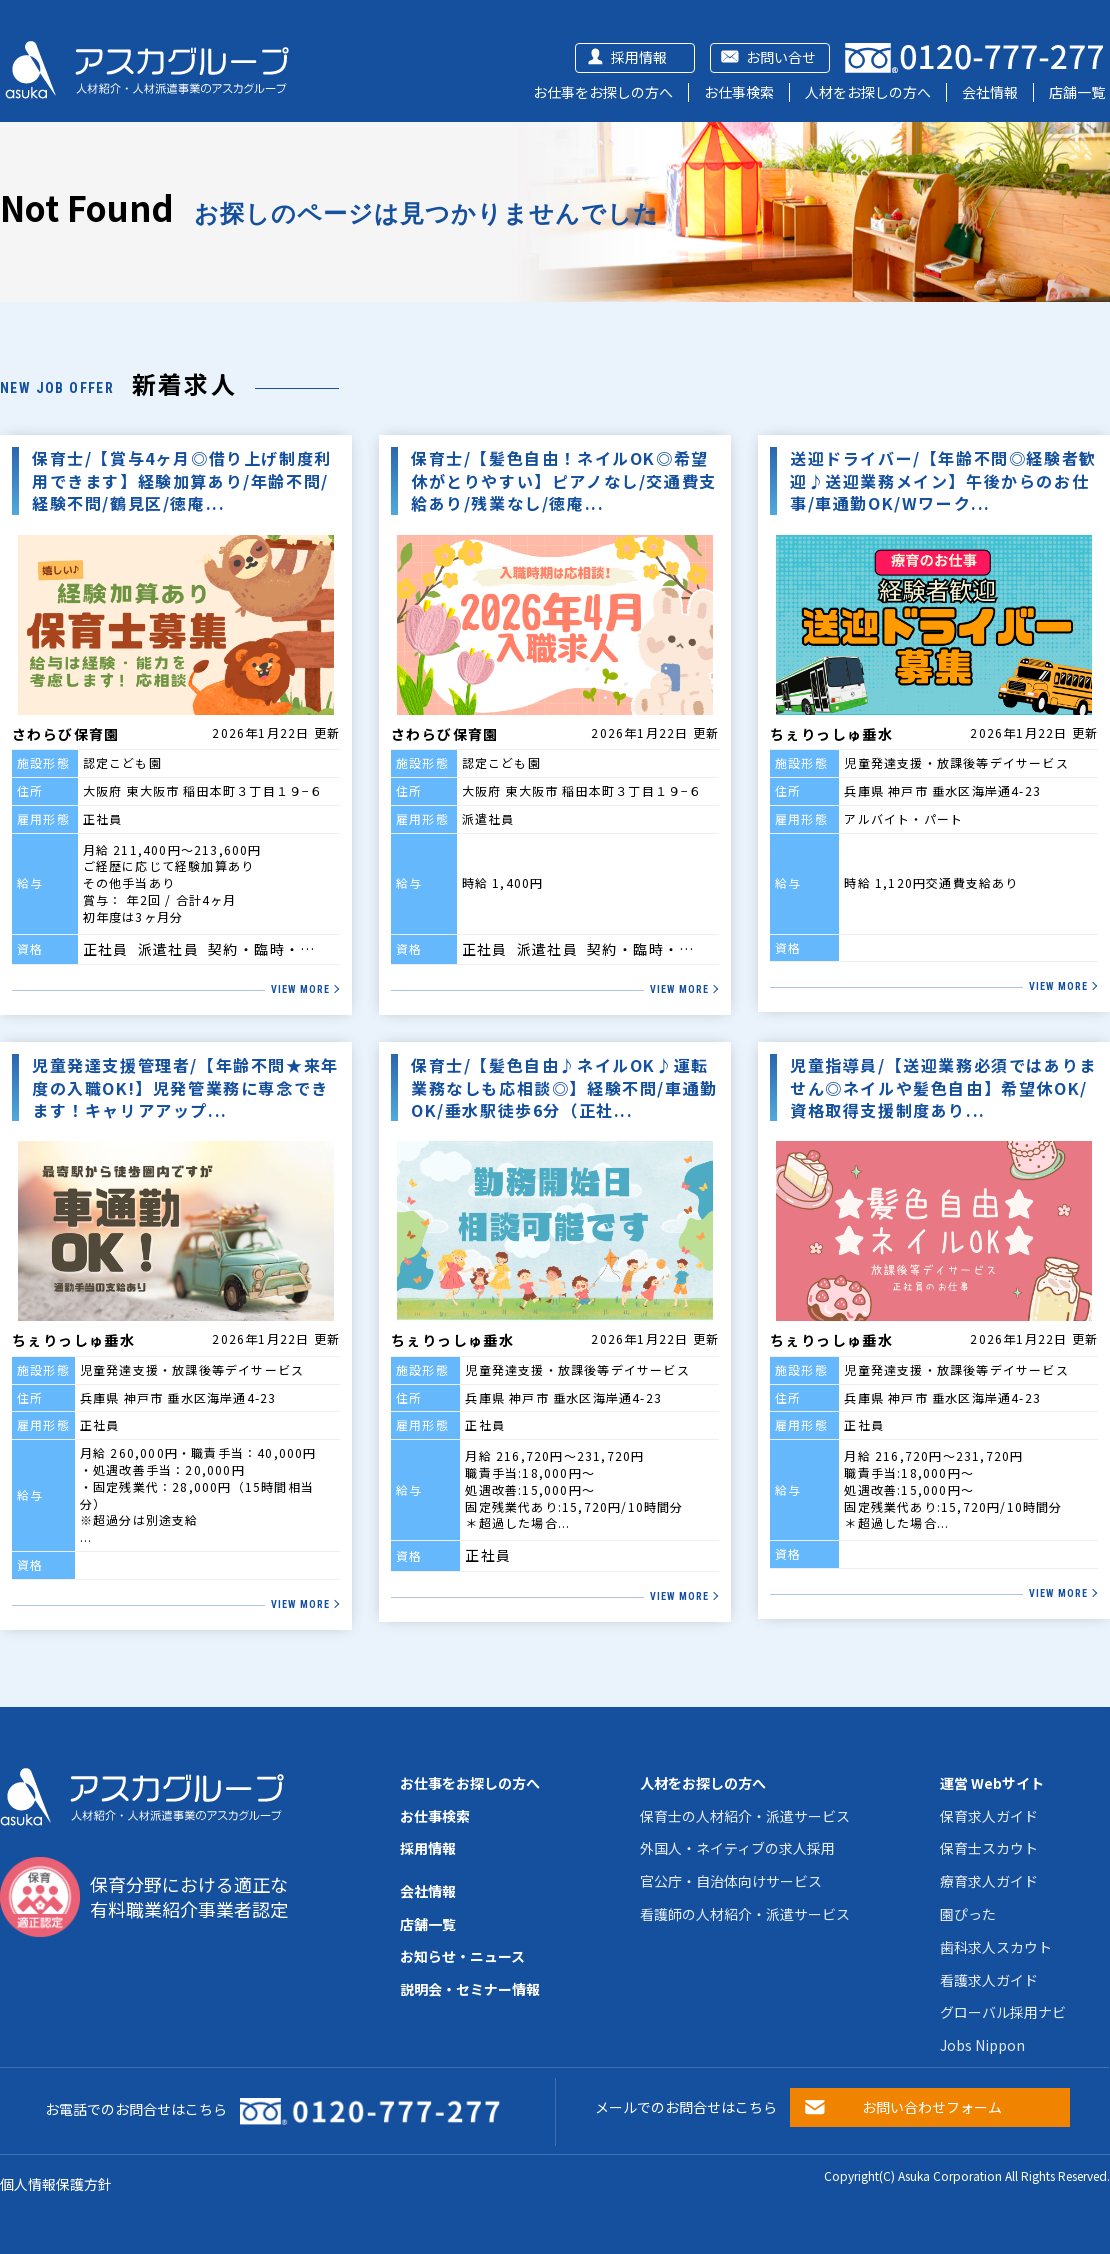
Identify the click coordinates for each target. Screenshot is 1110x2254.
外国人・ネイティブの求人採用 (737, 1848)
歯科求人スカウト (996, 1947)
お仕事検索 (739, 92)
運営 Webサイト (992, 1783)
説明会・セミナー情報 (470, 1989)
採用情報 (639, 57)
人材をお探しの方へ (868, 92)
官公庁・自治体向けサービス (731, 1881)
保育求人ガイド (989, 1816)
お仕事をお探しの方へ (603, 92)
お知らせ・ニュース (462, 1956)
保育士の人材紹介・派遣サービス (745, 1816)
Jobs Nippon (982, 2045)
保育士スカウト (989, 1848)
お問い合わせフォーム (932, 2107)
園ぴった (968, 1914)
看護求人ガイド (989, 1980)
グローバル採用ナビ (1003, 2012)
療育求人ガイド (989, 1881)
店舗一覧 (1077, 92)
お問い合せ (781, 57)
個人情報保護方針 (56, 2184)
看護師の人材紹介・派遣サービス (745, 1914)
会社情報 (990, 92)
